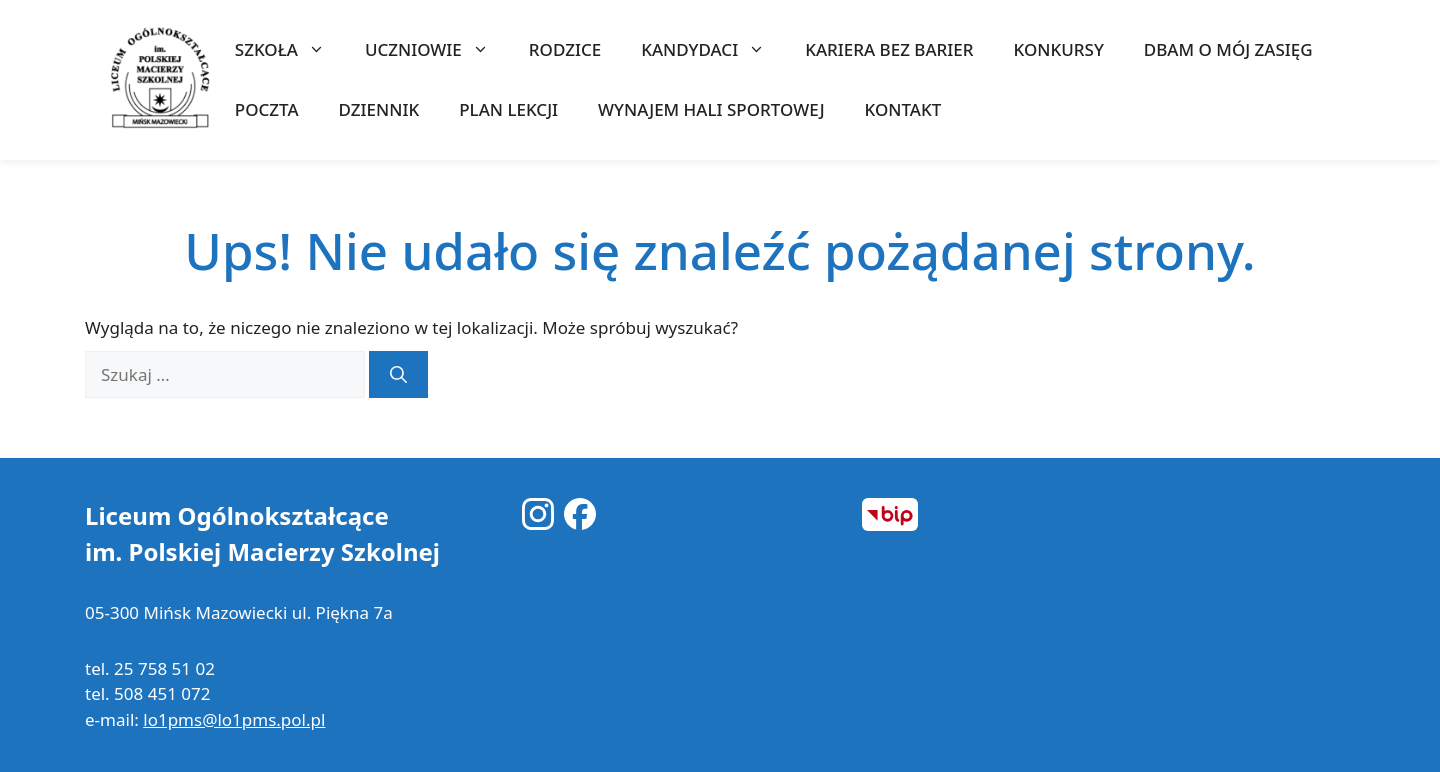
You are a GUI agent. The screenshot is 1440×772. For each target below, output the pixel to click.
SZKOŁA (290, 50)
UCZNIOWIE (437, 50)
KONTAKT (903, 109)
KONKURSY (1059, 49)
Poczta (267, 109)
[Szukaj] (398, 375)
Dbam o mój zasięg (1228, 49)
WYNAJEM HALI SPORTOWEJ (711, 109)
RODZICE (565, 49)
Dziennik (379, 109)
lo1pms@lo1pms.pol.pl (234, 719)
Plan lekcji (508, 109)
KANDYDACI (713, 50)
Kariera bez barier (889, 49)
